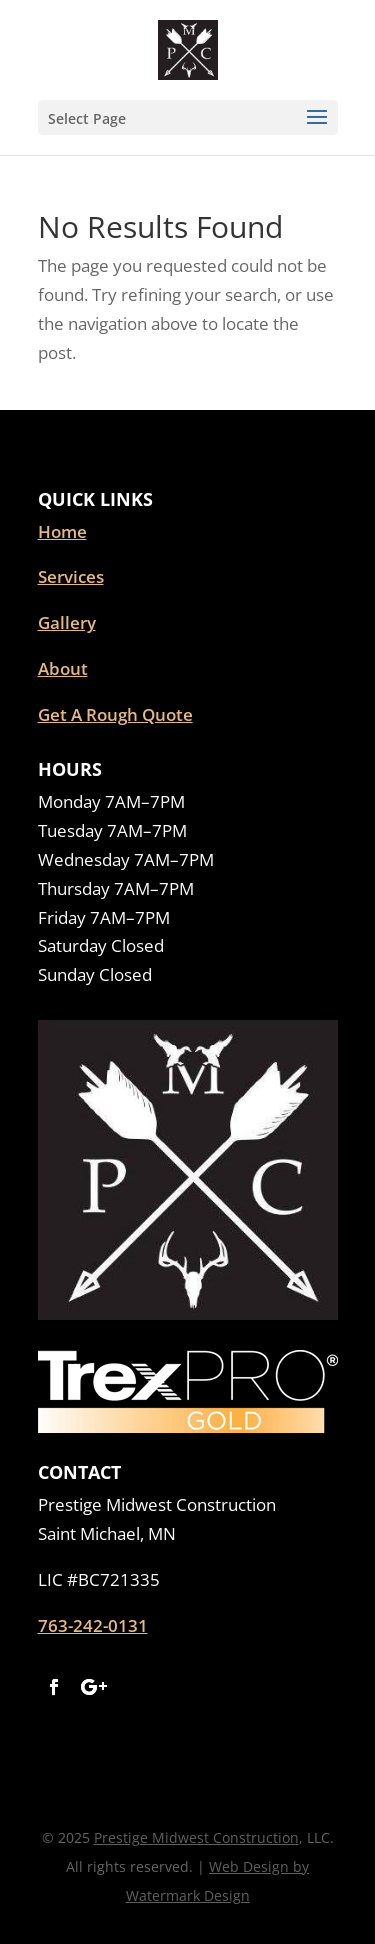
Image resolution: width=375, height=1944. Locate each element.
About (63, 668)
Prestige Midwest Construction (196, 1837)
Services (71, 576)
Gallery (67, 622)
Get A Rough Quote (115, 714)
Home (62, 531)
